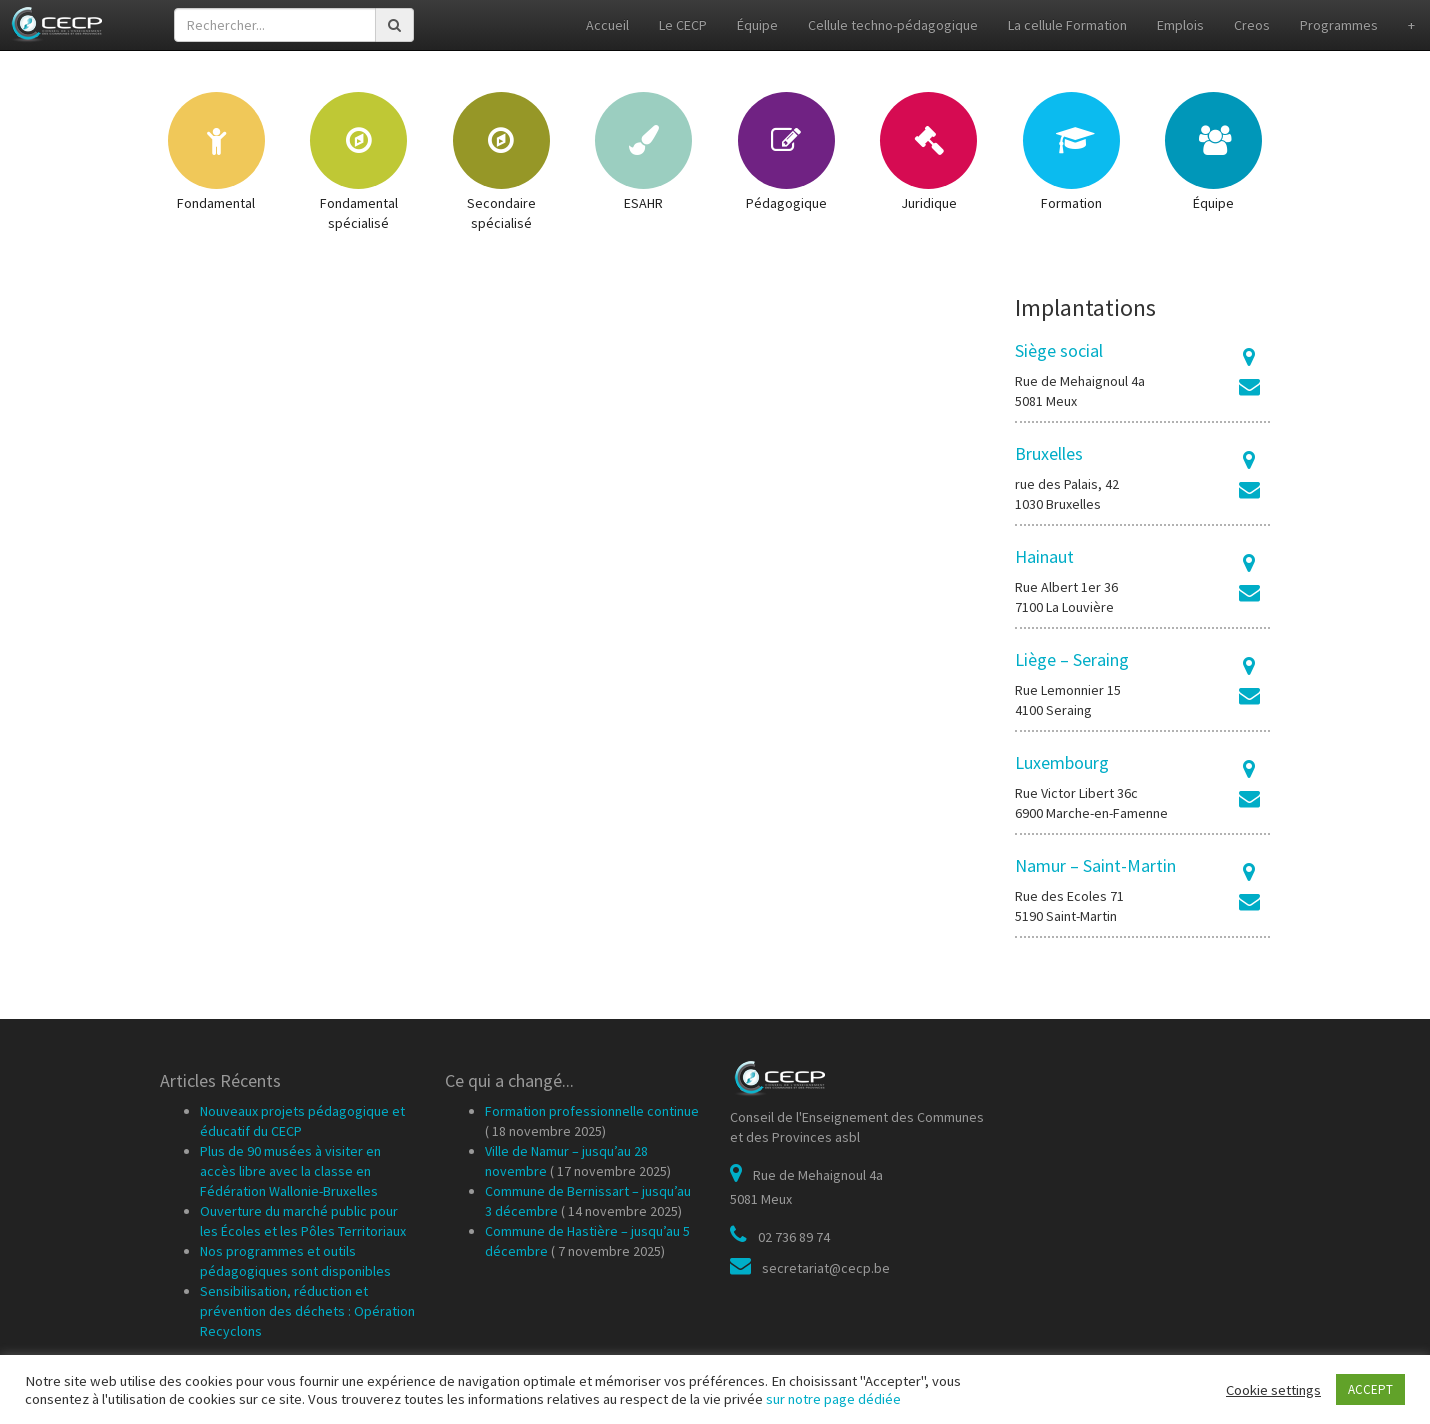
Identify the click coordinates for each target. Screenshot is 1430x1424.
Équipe (757, 25)
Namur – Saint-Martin (1095, 865)
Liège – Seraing (1072, 659)
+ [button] (1411, 25)
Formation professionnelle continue (592, 1111)
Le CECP (683, 25)
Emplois (1180, 25)
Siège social (1059, 350)
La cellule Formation (1067, 25)
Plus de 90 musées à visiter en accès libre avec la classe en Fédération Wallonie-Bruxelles (290, 1171)
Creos (1252, 25)
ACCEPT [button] (1370, 1389)
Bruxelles (1049, 453)
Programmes (1339, 25)
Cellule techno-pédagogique (893, 25)
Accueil (607, 25)
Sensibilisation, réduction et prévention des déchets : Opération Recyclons (307, 1311)
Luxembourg (1062, 762)
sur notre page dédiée (833, 1399)
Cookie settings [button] (1273, 1390)
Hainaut (1044, 556)
